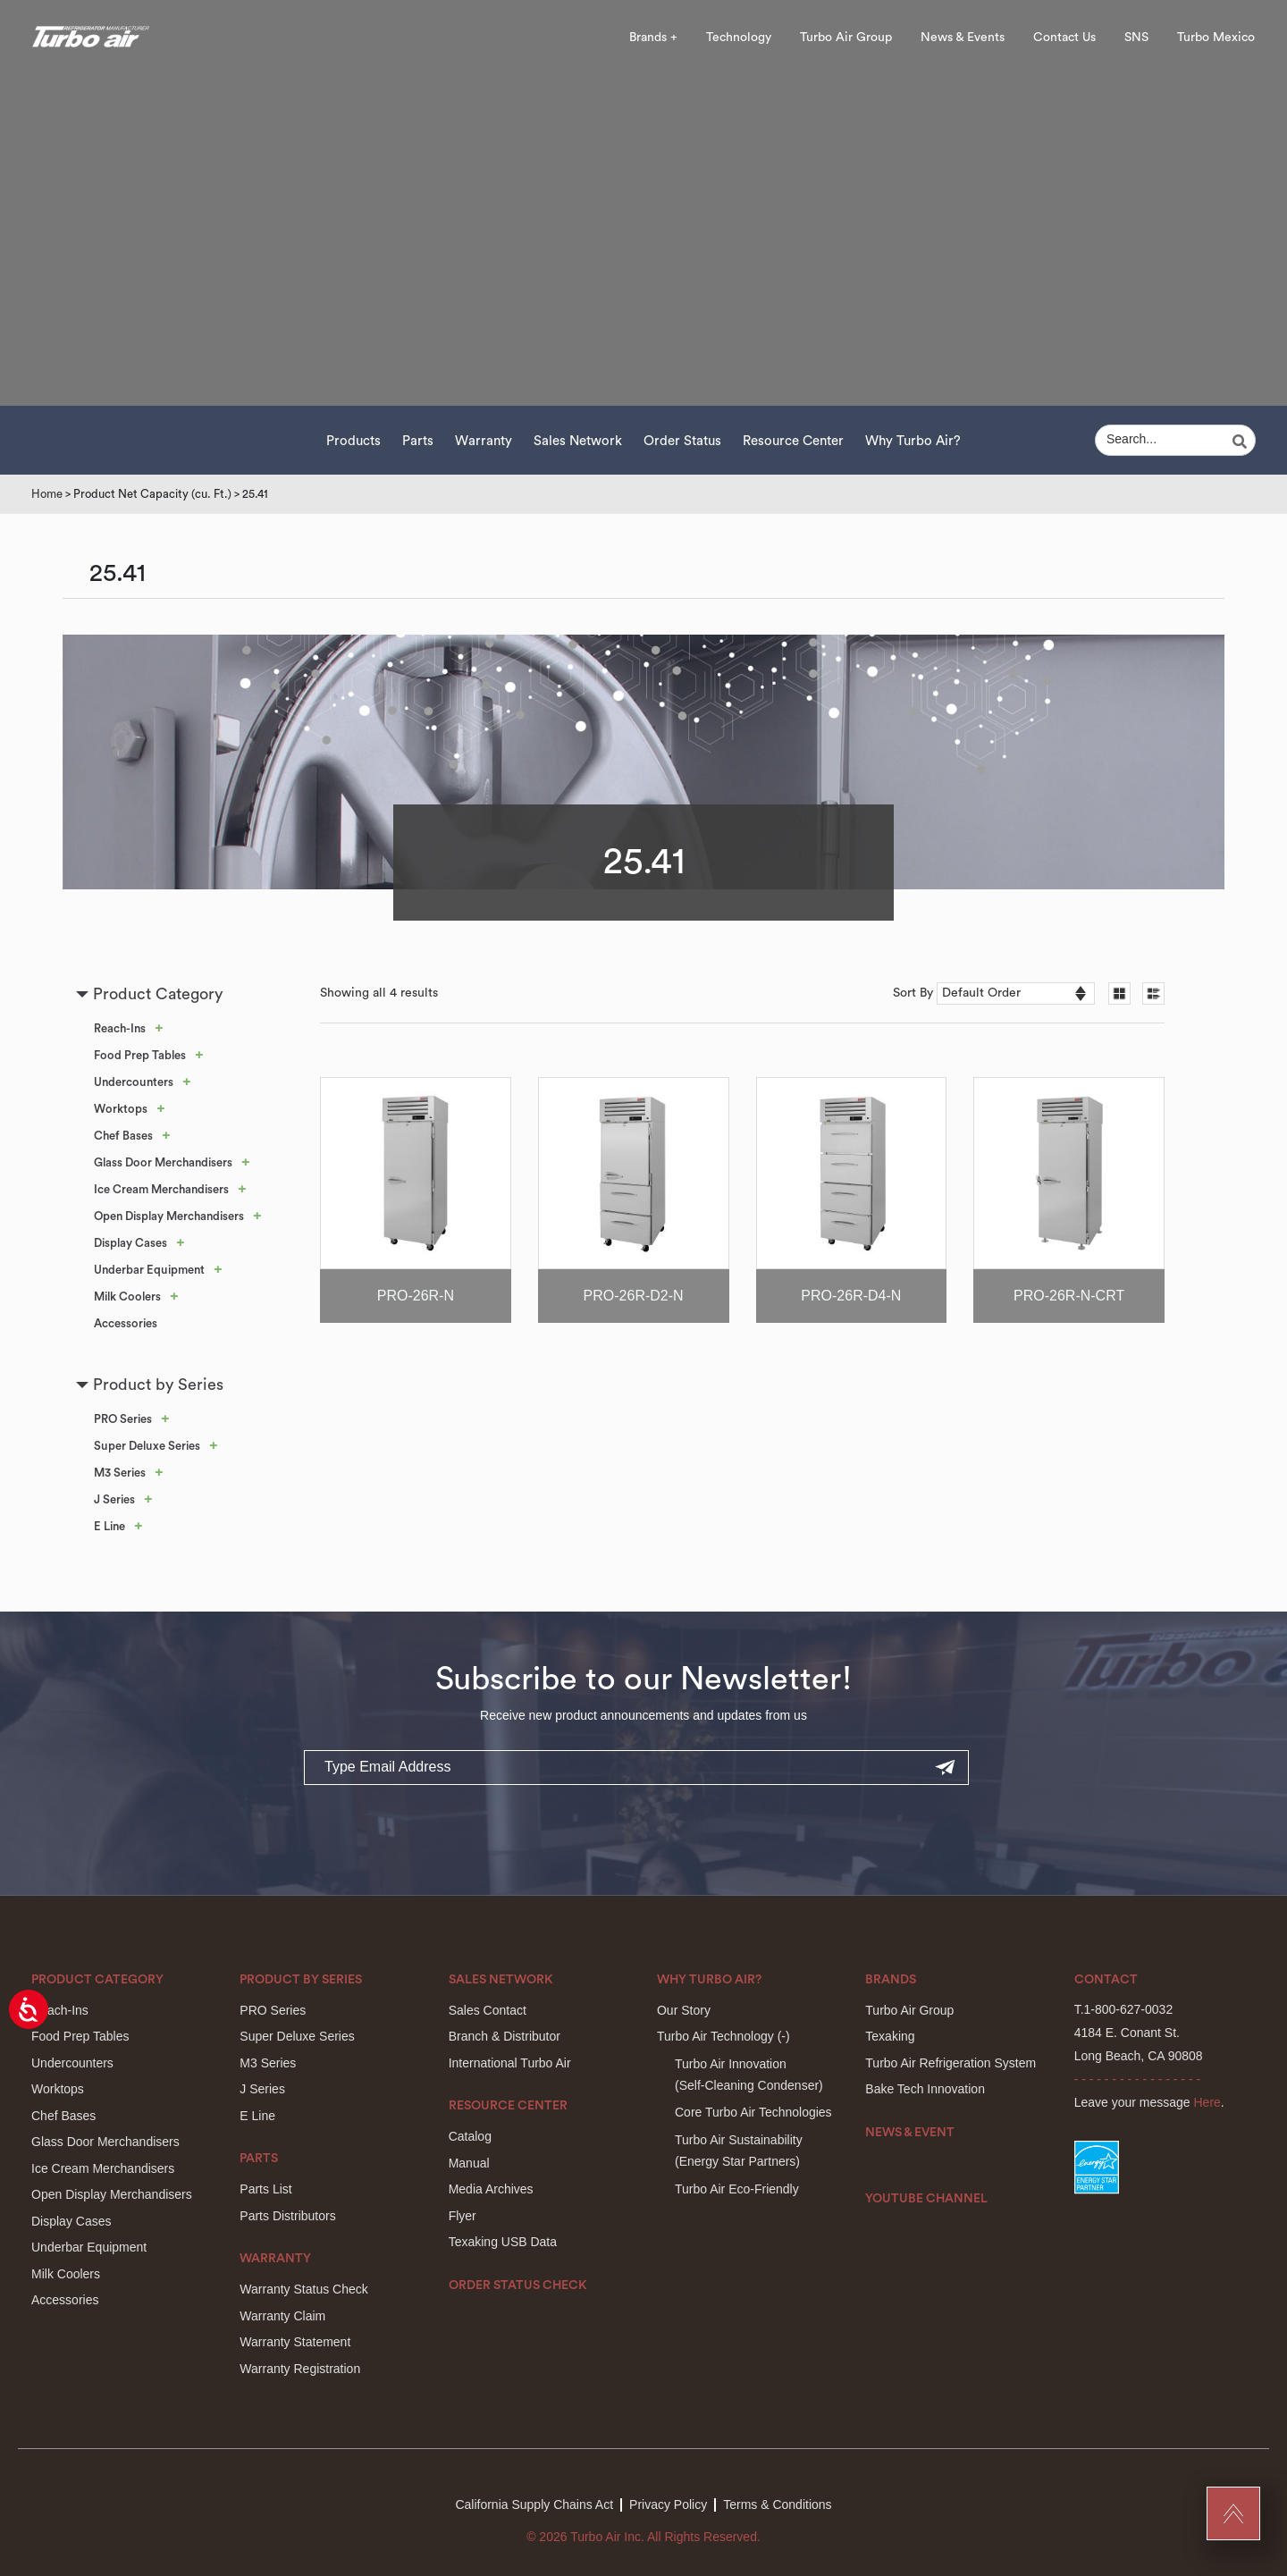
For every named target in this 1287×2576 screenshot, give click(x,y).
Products (353, 441)
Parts (417, 441)
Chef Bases (123, 1135)
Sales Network (578, 441)
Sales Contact (487, 2010)
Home (47, 494)
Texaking (889, 2036)
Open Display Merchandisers (169, 1216)
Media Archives (491, 2189)
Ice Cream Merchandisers (161, 1189)
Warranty (483, 441)
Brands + (653, 37)
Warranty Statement (295, 2342)
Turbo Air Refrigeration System (950, 2063)
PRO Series (123, 1419)
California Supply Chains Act (534, 2504)
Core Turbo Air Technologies (753, 2112)
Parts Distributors (287, 2216)
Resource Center (793, 441)
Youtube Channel (926, 2199)
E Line (109, 1526)
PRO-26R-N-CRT (1069, 1295)
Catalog (470, 2136)
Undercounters (133, 1082)
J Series (114, 1499)
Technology (738, 37)
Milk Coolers (127, 1296)
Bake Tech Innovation (925, 2089)
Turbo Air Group (846, 37)
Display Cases (130, 1243)
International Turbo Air (510, 2063)
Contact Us (1064, 37)
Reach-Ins (120, 1028)
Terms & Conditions (777, 2504)
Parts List (265, 2189)
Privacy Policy (668, 2504)
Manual (469, 2163)
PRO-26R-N (415, 1295)
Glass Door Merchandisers (163, 1162)
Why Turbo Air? (913, 441)
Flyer (462, 2216)
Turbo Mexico (1216, 37)
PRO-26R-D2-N (634, 1295)
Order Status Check (518, 2285)
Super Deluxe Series (147, 1446)
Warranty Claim (282, 2316)
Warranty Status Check (303, 2289)
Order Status (682, 441)
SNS (1136, 37)
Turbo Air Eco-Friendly (737, 2189)
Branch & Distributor (504, 2036)
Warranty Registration (300, 2368)
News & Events (963, 37)
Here (1207, 2102)
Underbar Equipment (149, 1269)
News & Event (910, 2132)
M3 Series (120, 1472)
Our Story (684, 2010)
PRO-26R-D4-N (851, 1295)
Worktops (120, 1109)
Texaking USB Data (503, 2242)
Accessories (125, 1323)
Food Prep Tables (140, 1055)
